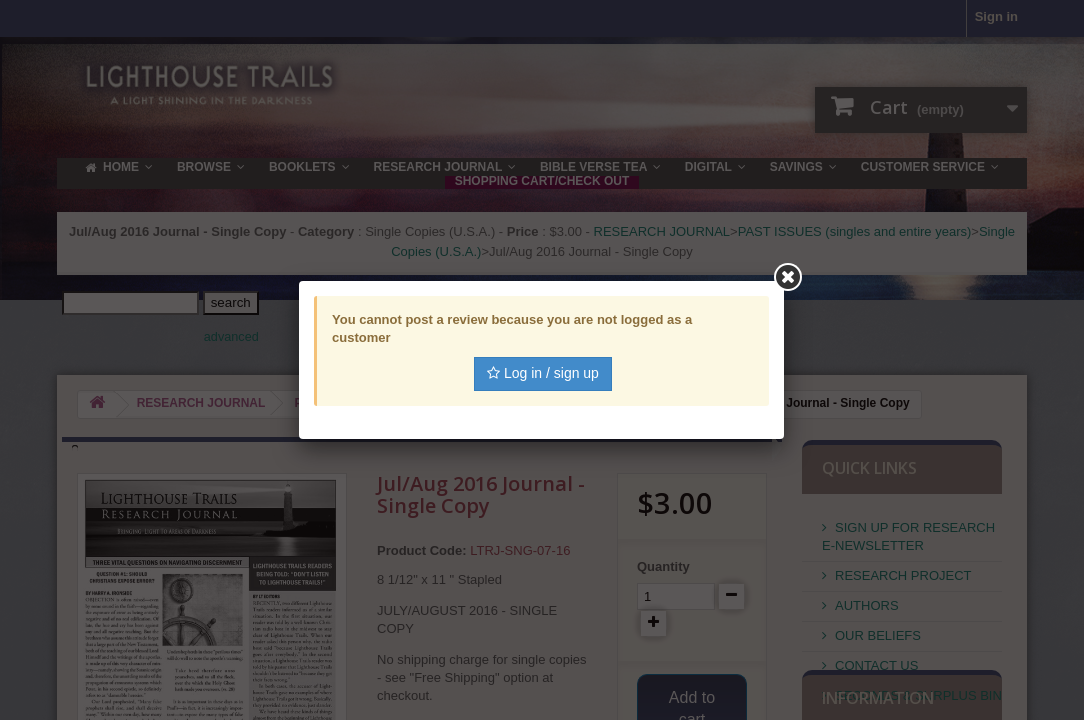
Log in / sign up (543, 373)
